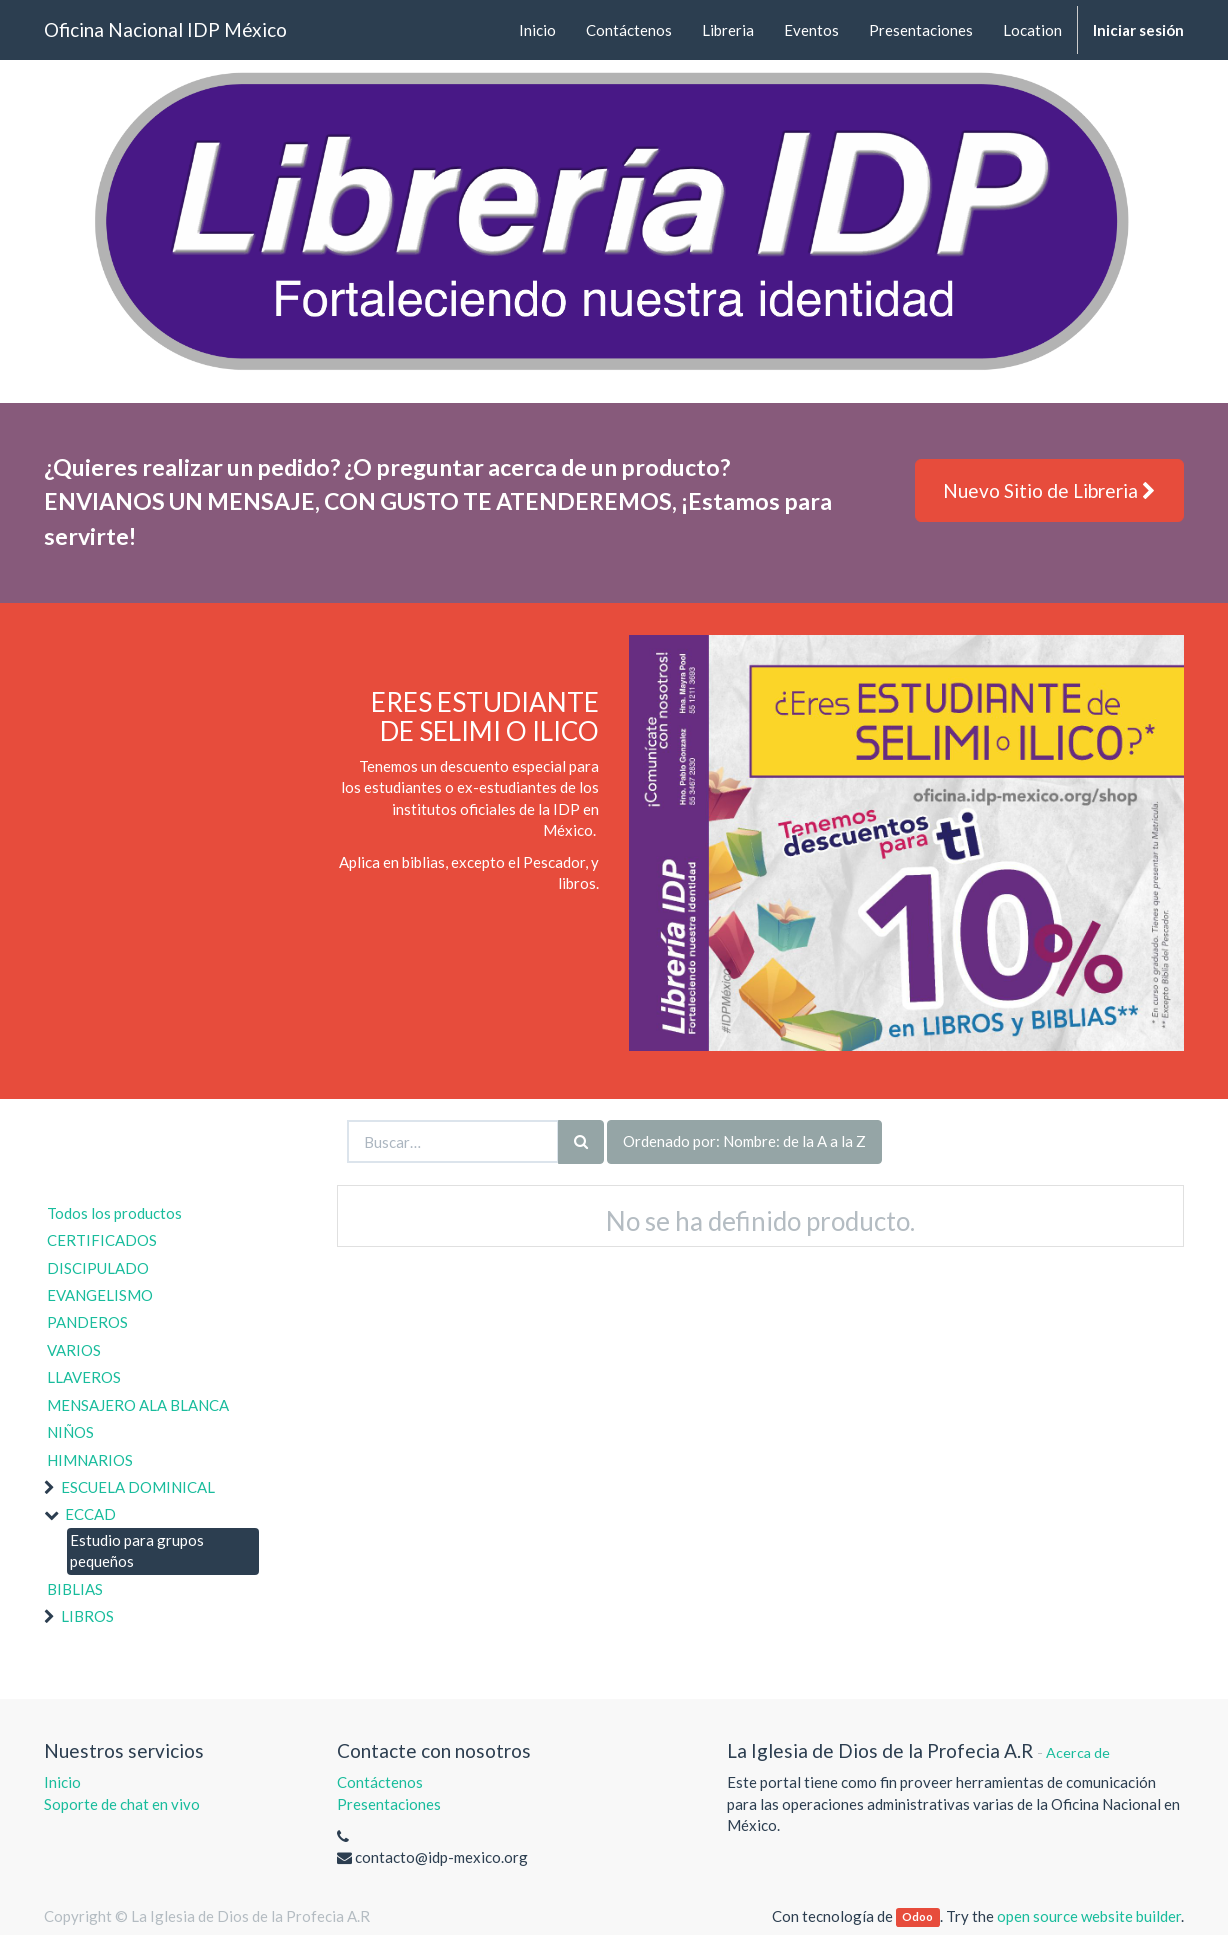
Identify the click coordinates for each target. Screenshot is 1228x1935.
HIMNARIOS (90, 1460)
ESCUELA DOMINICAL (138, 1487)
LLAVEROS (84, 1377)
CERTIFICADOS (102, 1240)
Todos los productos (114, 1213)
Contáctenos (380, 1782)
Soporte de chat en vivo (122, 1804)
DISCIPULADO (98, 1268)
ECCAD (90, 1514)
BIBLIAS (75, 1589)
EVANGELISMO (100, 1295)
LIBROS (87, 1616)
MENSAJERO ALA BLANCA (138, 1405)
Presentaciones (389, 1804)
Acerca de (1078, 1752)
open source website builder (1089, 1916)
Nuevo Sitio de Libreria (1049, 490)
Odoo (917, 1917)
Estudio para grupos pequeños (137, 1550)
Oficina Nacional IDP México (165, 29)
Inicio (62, 1782)
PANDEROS (87, 1322)
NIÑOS (70, 1432)
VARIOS (74, 1350)
